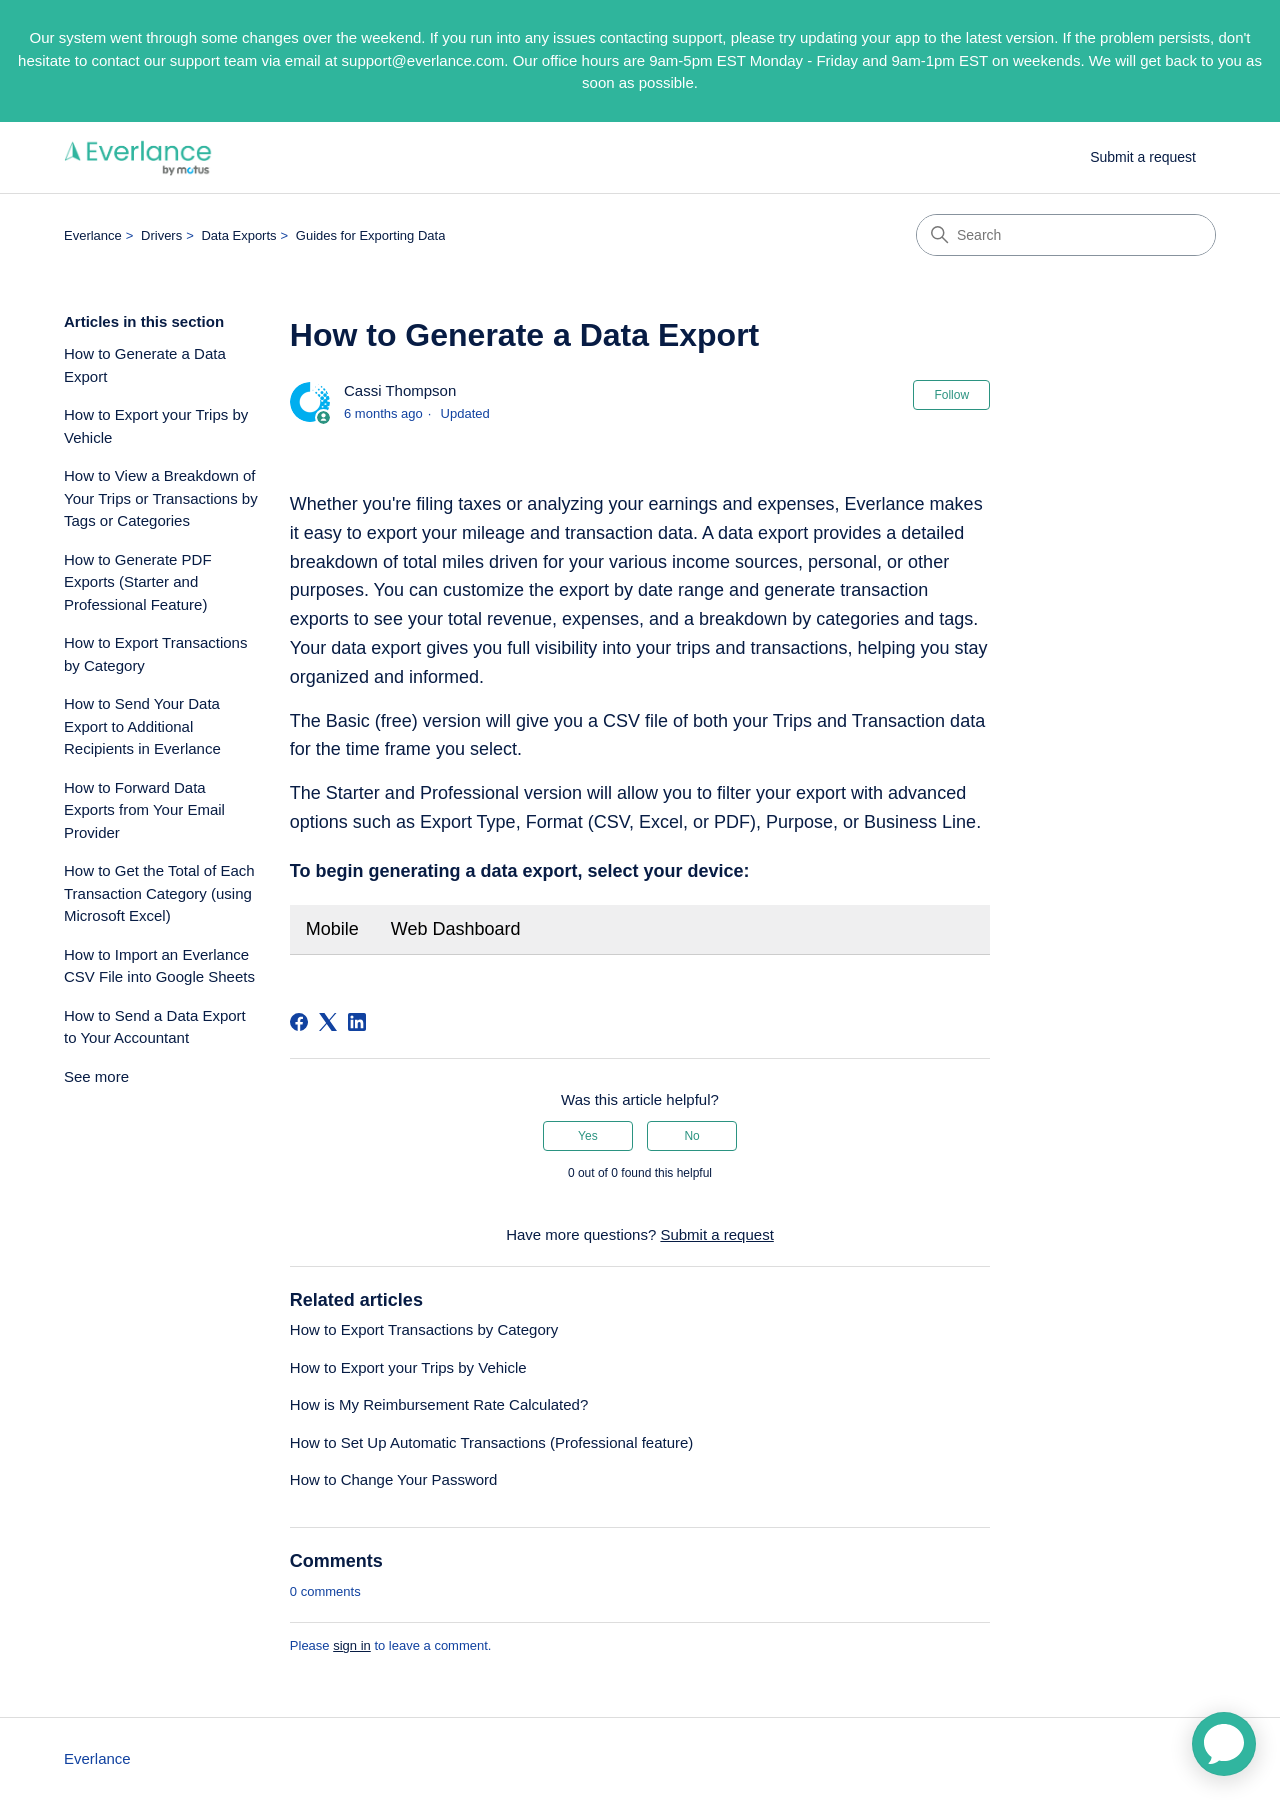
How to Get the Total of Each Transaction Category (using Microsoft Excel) (159, 893)
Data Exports (238, 235)
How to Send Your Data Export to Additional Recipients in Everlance (142, 726)
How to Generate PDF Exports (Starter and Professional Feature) (138, 582)
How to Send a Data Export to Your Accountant (155, 1027)
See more (96, 1076)
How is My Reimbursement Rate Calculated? (439, 1404)
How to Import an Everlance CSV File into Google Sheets (159, 966)
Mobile (332, 929)
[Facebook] (299, 1022)
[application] (1224, 1744)
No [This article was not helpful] (691, 1136)
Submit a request (1143, 157)
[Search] (1066, 235)
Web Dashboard (456, 929)
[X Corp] (328, 1022)
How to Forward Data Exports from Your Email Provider (144, 810)
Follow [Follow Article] (951, 395)
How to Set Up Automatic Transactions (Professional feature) (492, 1442)
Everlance (93, 235)
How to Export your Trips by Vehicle (156, 426)
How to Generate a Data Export (145, 365)
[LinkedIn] (357, 1022)
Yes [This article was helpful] (588, 1136)
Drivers (161, 235)
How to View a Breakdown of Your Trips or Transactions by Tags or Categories (161, 498)
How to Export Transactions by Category (155, 654)
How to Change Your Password (394, 1479)
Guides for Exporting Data (371, 235)
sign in (352, 1645)
